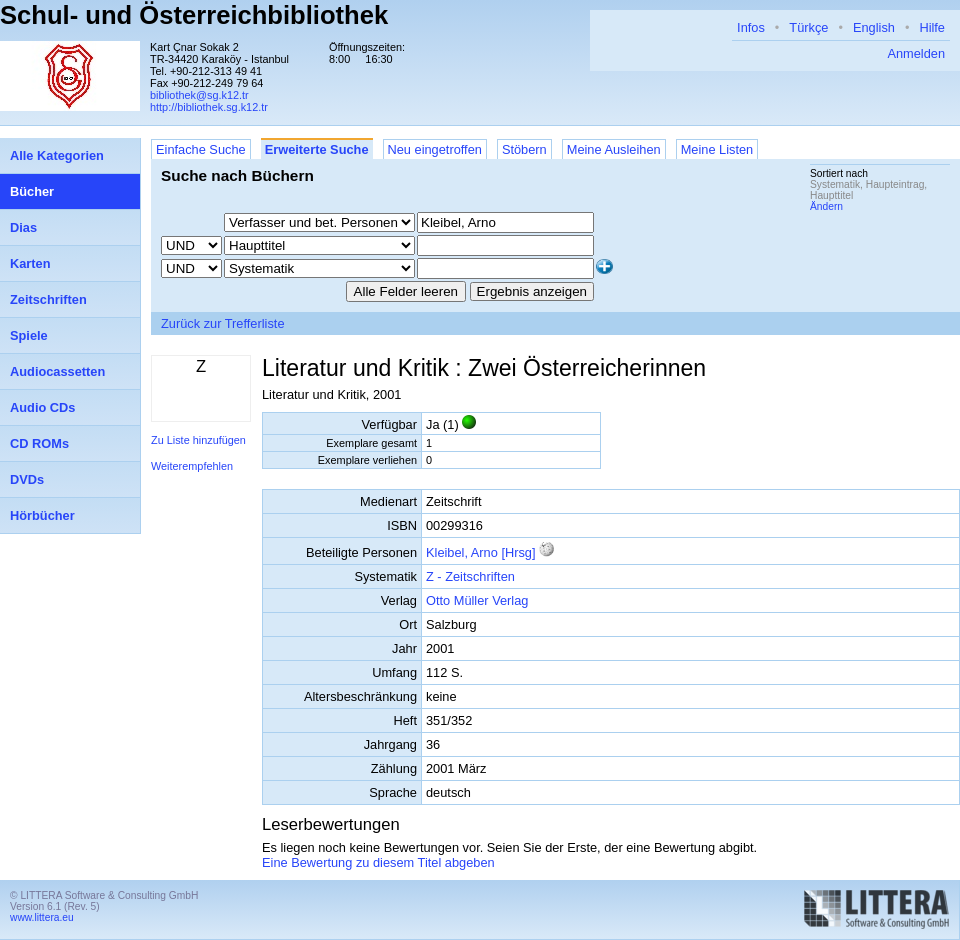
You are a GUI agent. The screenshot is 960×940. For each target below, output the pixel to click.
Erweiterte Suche (317, 149)
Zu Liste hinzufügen (198, 440)
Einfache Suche (201, 149)
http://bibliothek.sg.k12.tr (209, 107)
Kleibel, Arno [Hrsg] (481, 552)
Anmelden (916, 53)
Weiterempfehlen (192, 466)
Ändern (826, 206)
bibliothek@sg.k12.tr (199, 95)
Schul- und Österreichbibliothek (194, 15)
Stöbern (524, 149)
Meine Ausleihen (614, 149)
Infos (751, 27)
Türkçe (808, 27)
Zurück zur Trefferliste (223, 323)
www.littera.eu (42, 917)
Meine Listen (717, 149)
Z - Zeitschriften (470, 576)
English (874, 27)
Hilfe (932, 27)
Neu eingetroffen (435, 149)
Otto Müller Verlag (477, 600)
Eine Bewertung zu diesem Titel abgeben (378, 862)
